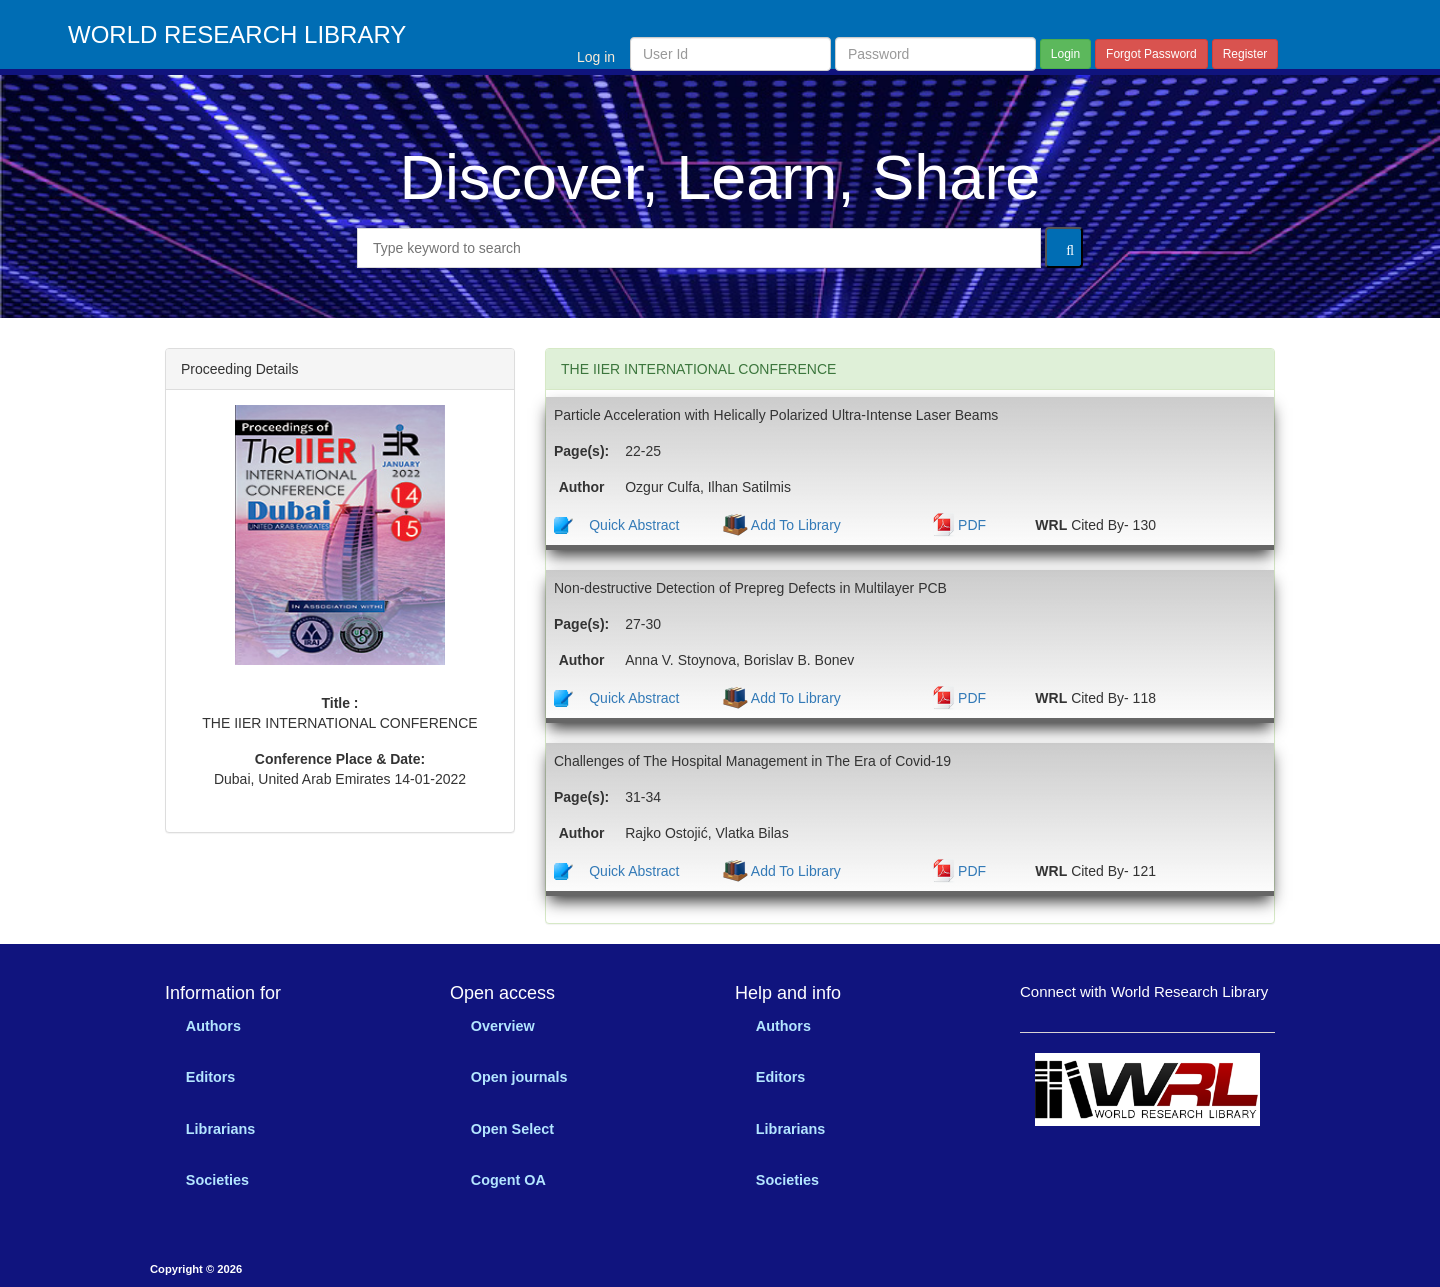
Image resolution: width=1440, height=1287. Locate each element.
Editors (211, 1077)
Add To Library (794, 525)
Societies (217, 1180)
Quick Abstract (634, 525)
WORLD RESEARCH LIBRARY (237, 35)
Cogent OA (508, 1180)
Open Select (512, 1129)
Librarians (221, 1129)
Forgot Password (1151, 54)
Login (1065, 54)
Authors (213, 1026)
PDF (972, 525)
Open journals (519, 1077)
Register (1245, 54)
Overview (503, 1026)
